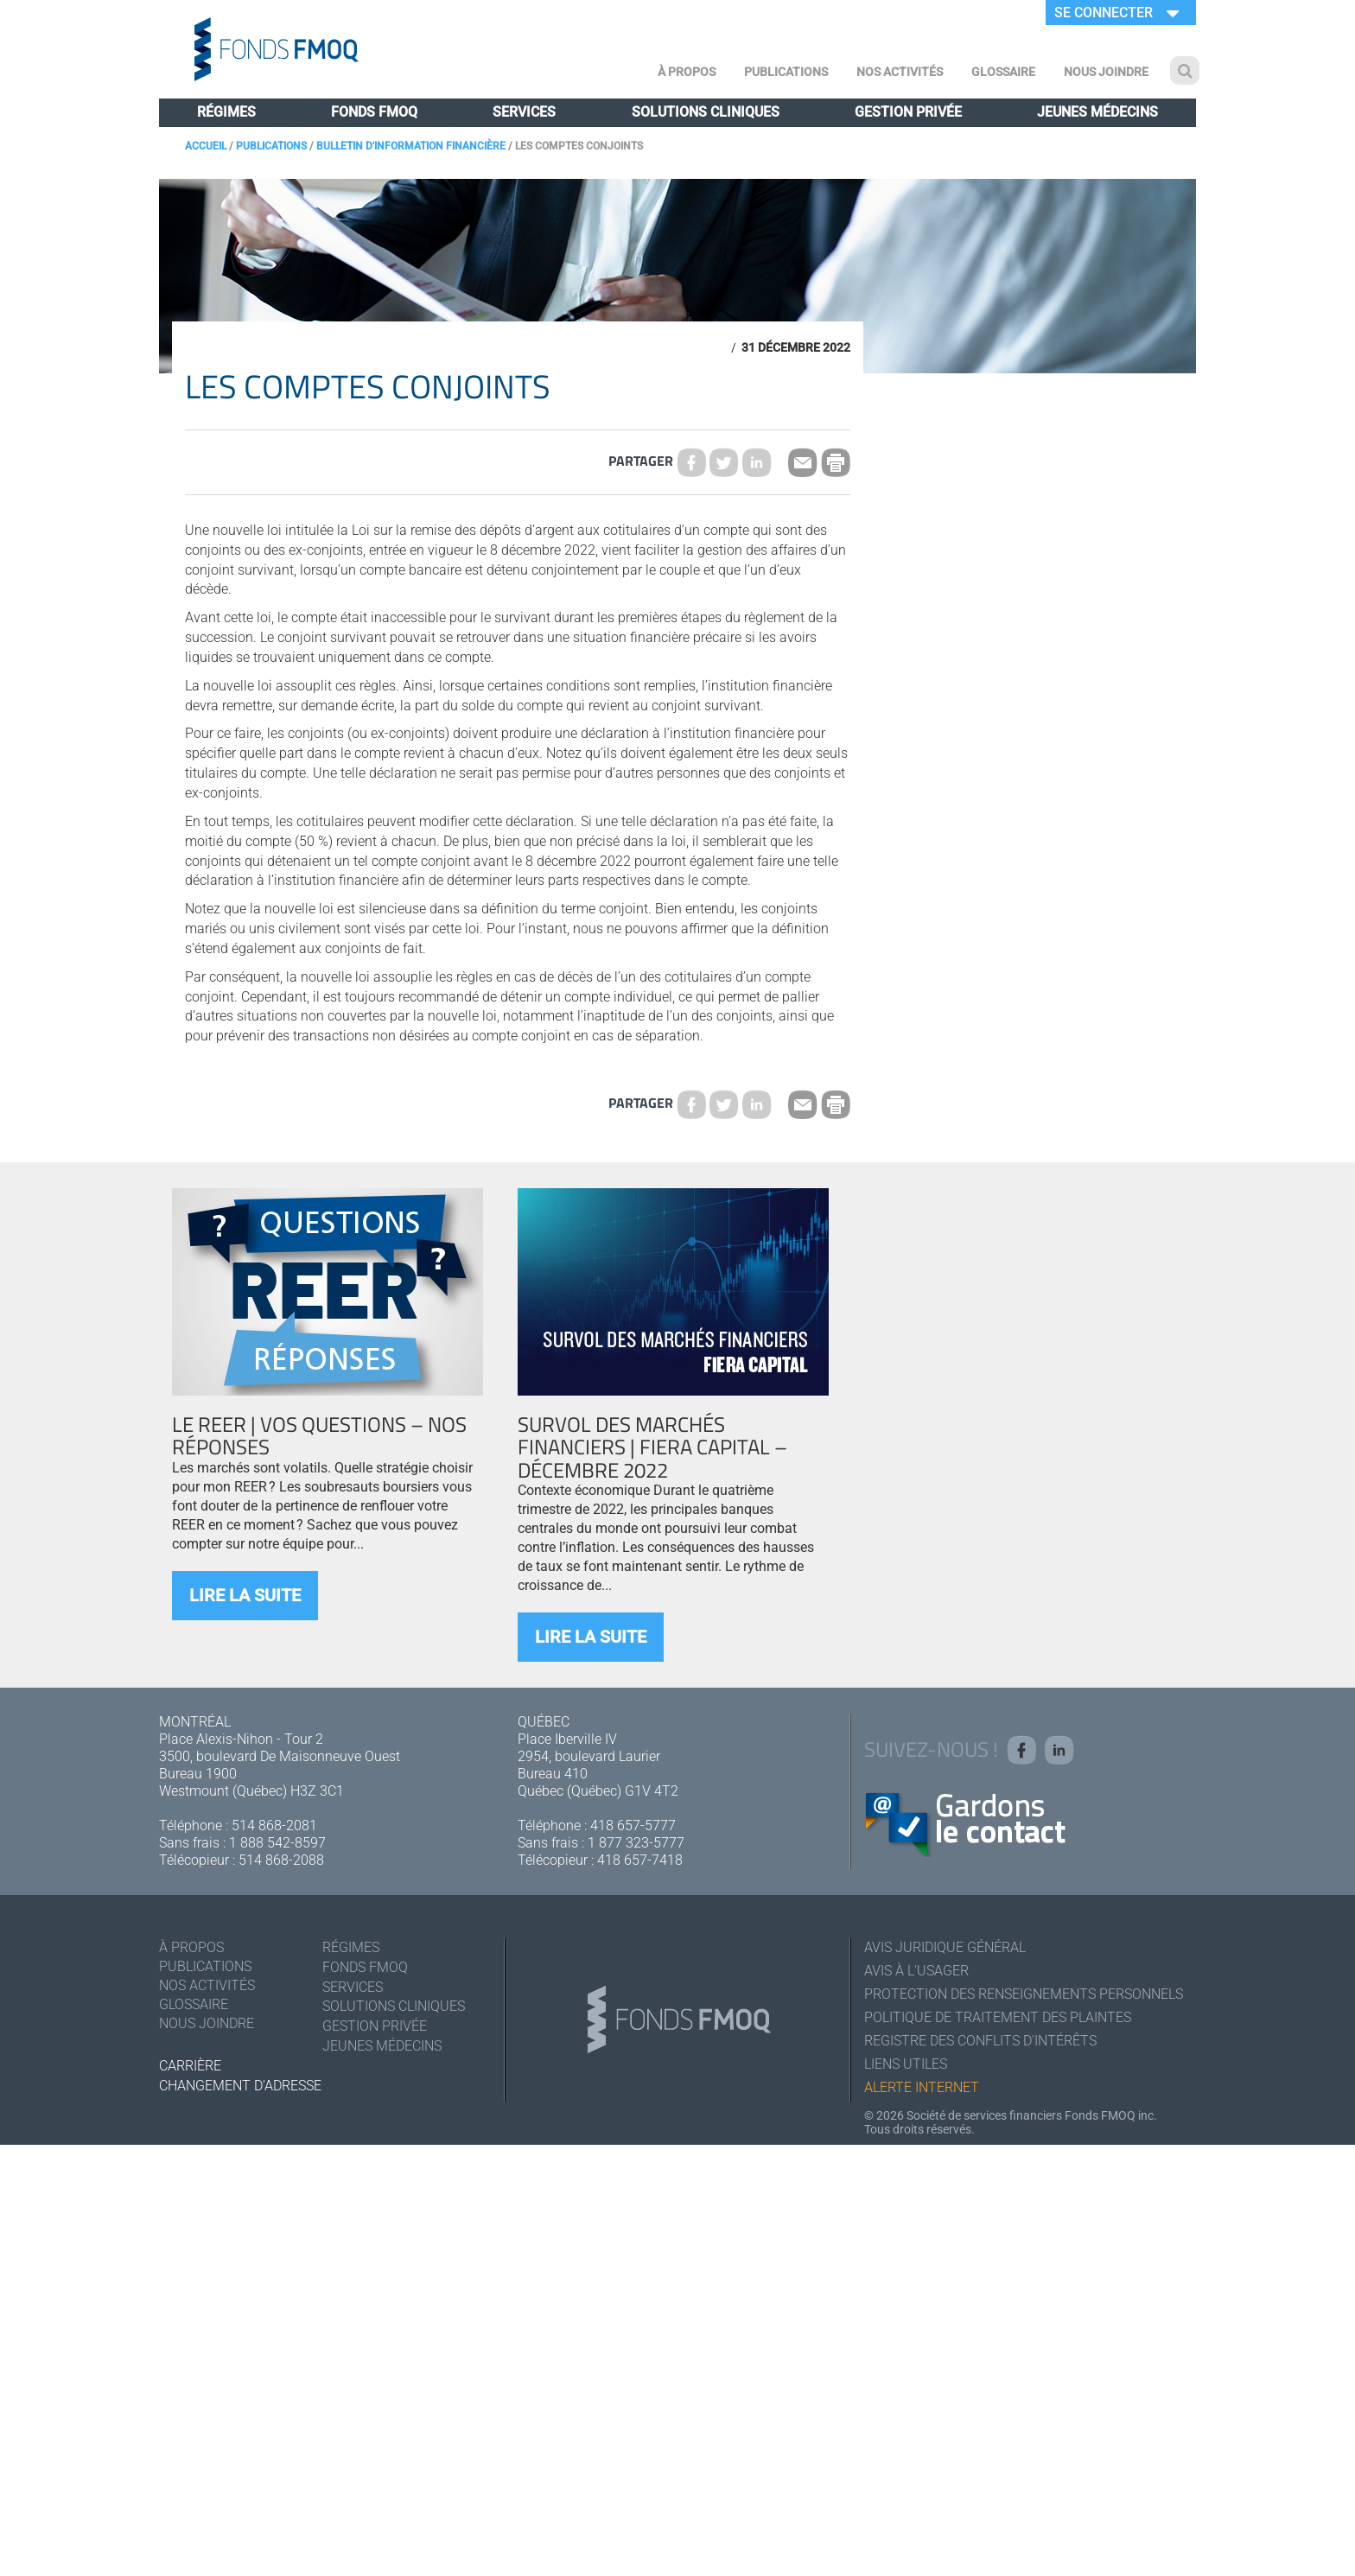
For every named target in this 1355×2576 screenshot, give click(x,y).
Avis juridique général (945, 1947)
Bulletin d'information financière (411, 146)
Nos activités (899, 72)
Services (524, 112)
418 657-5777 (633, 1825)
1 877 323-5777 (636, 1843)
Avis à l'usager (916, 1970)
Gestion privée (908, 112)
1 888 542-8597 (277, 1843)
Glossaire (1003, 72)
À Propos (687, 72)
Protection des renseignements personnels (1023, 1994)
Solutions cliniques (705, 112)
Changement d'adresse (240, 2085)
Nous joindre (1106, 72)
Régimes (226, 112)
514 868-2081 (274, 1825)
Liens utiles (905, 2064)
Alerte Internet (921, 2087)
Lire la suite (245, 1595)
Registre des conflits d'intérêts (980, 2040)
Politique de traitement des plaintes (997, 2017)
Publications (786, 72)
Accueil (205, 146)
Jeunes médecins (1097, 112)
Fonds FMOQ (374, 112)
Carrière (190, 2066)
